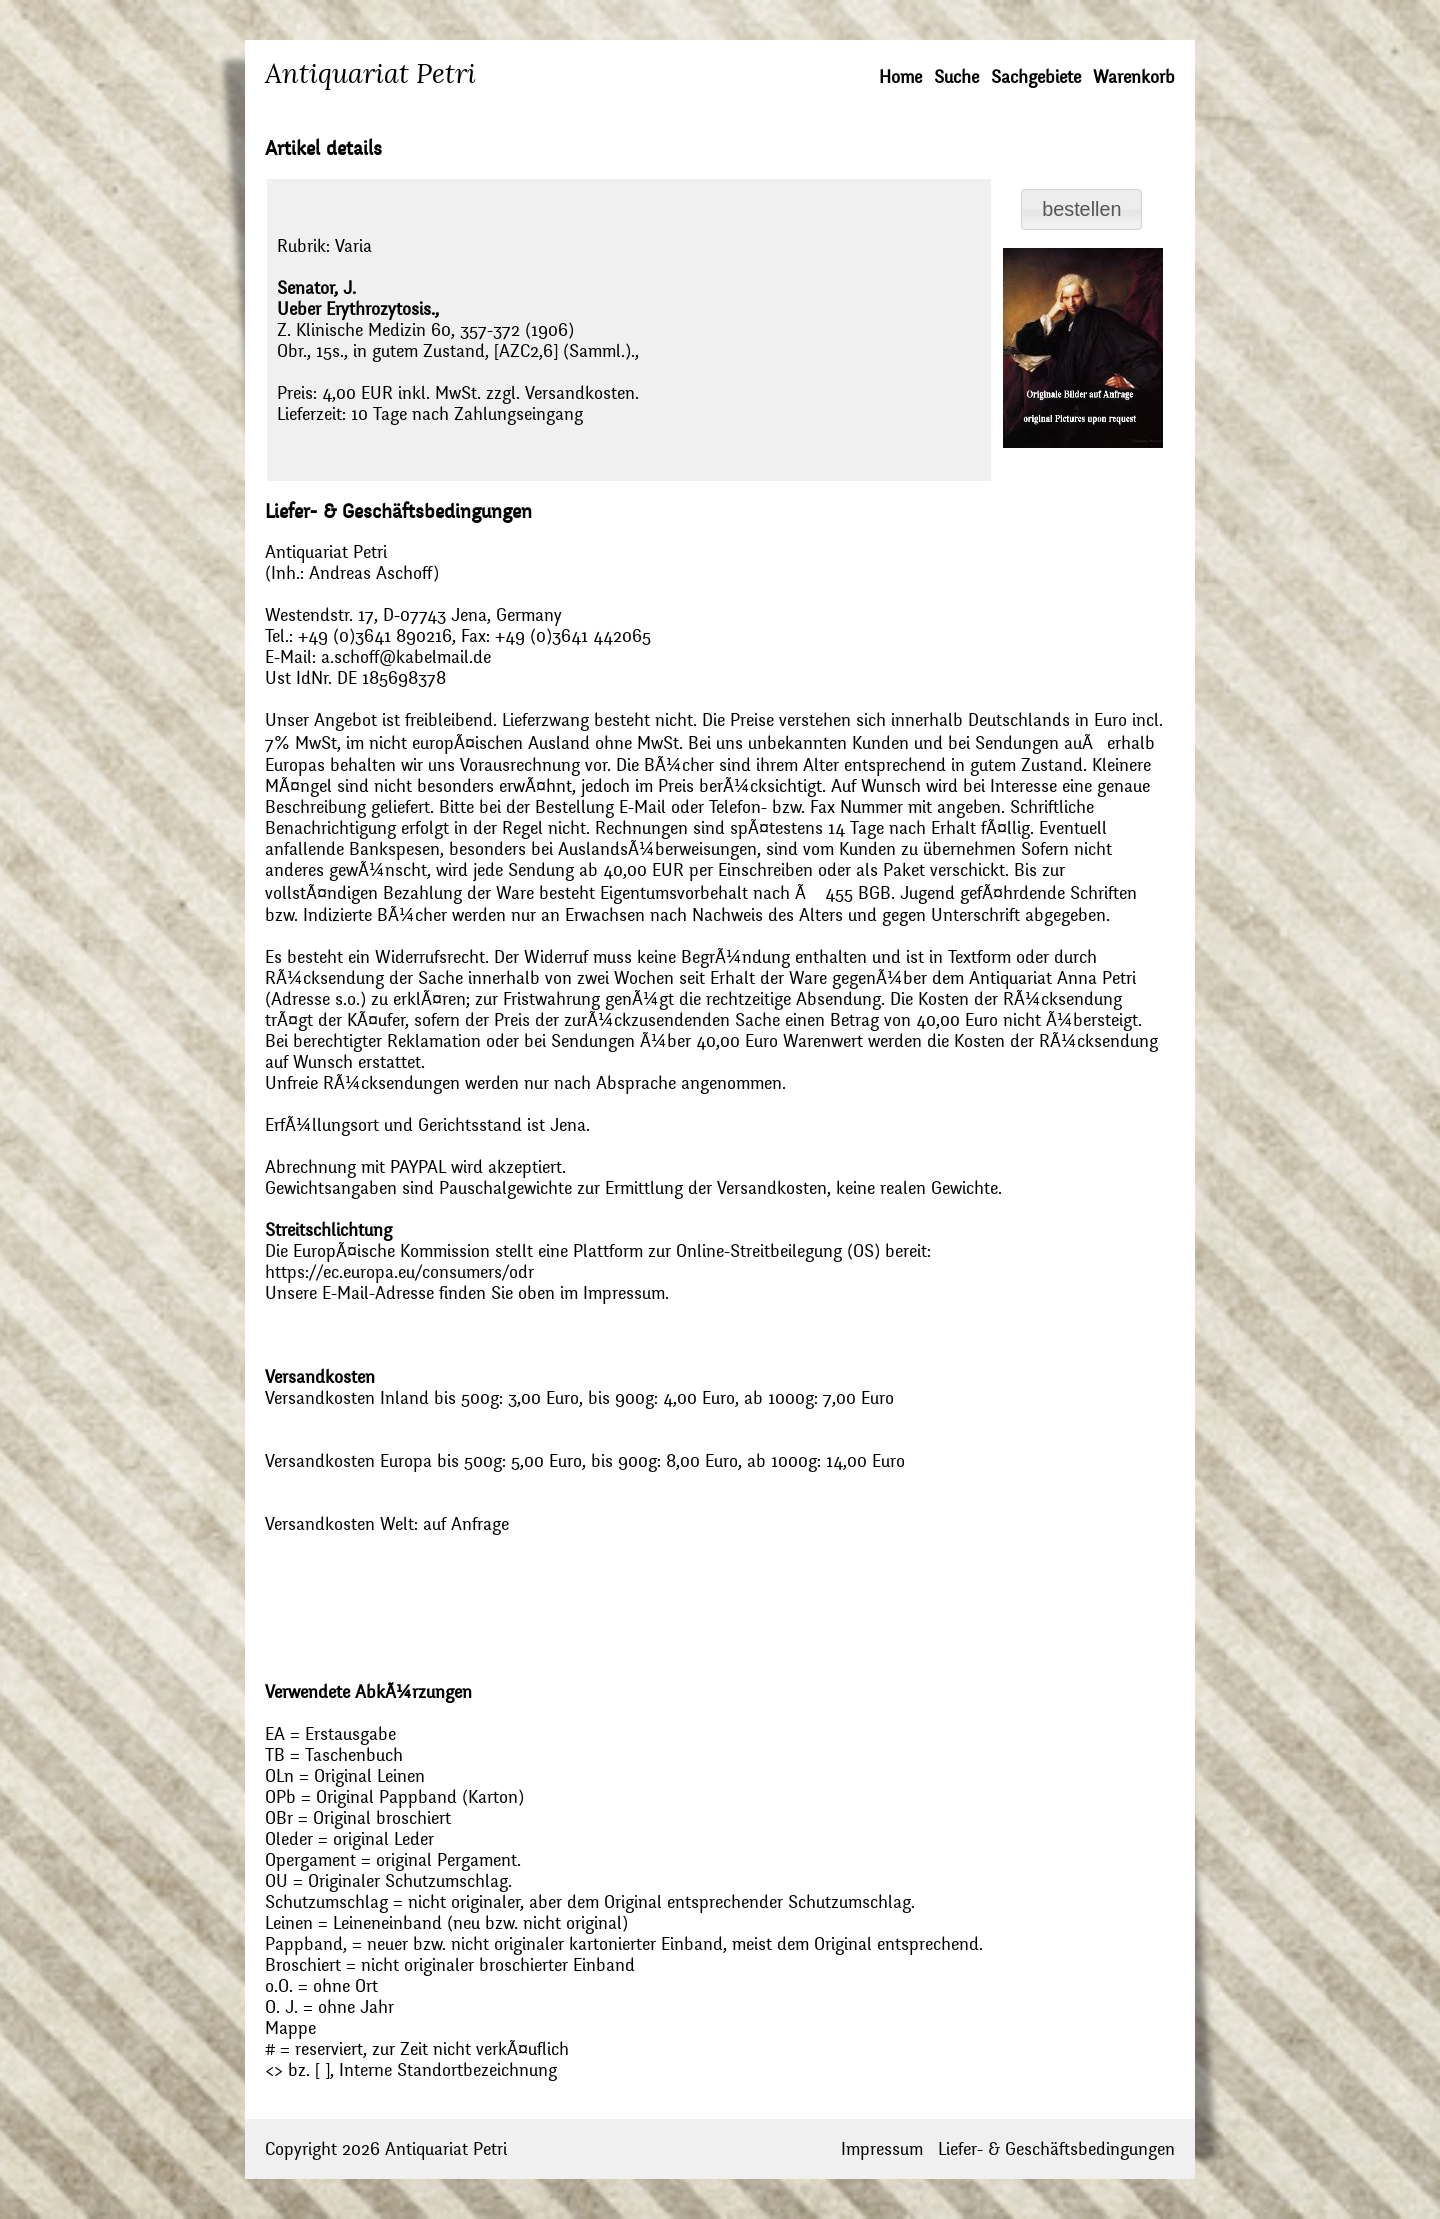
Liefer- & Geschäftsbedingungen (1056, 2149)
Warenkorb (1134, 77)
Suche (956, 77)
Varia (353, 246)
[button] (1081, 209)
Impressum (882, 2149)
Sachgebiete (1036, 77)
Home (900, 77)
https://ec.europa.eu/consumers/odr (399, 1272)
